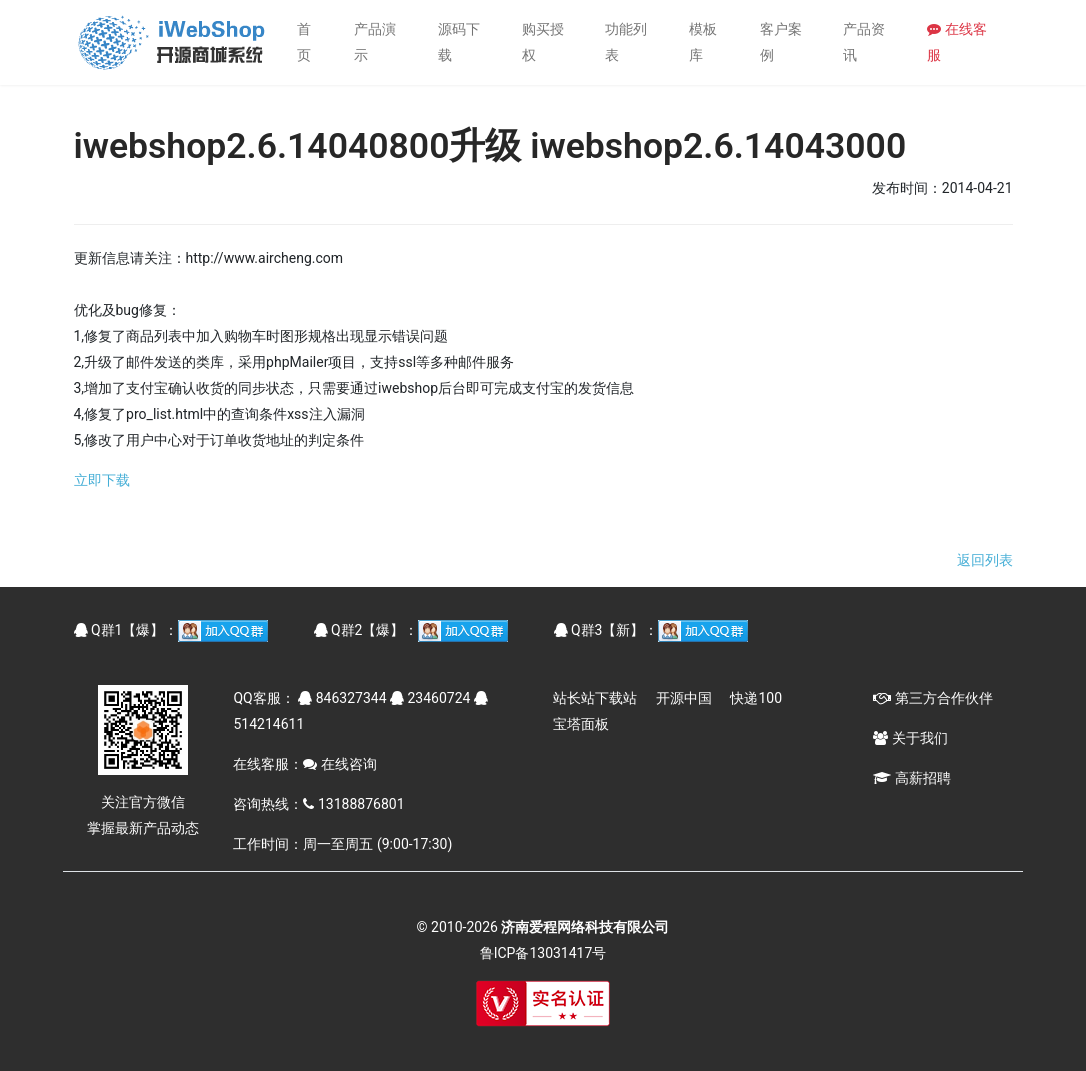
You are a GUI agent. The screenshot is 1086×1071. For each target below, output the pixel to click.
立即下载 (102, 480)
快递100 (756, 698)
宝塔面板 (581, 724)
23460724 (430, 698)
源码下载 (459, 42)
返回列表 (985, 560)
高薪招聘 (911, 778)
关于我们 (910, 738)
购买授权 (543, 42)
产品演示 (375, 42)
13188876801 (353, 804)
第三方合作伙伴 (932, 698)
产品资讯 (864, 42)
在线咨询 (339, 764)
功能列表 (626, 42)
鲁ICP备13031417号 (543, 953)
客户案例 (781, 42)
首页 (304, 42)
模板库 (703, 42)
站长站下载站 (595, 698)
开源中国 (684, 698)
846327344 (342, 698)
